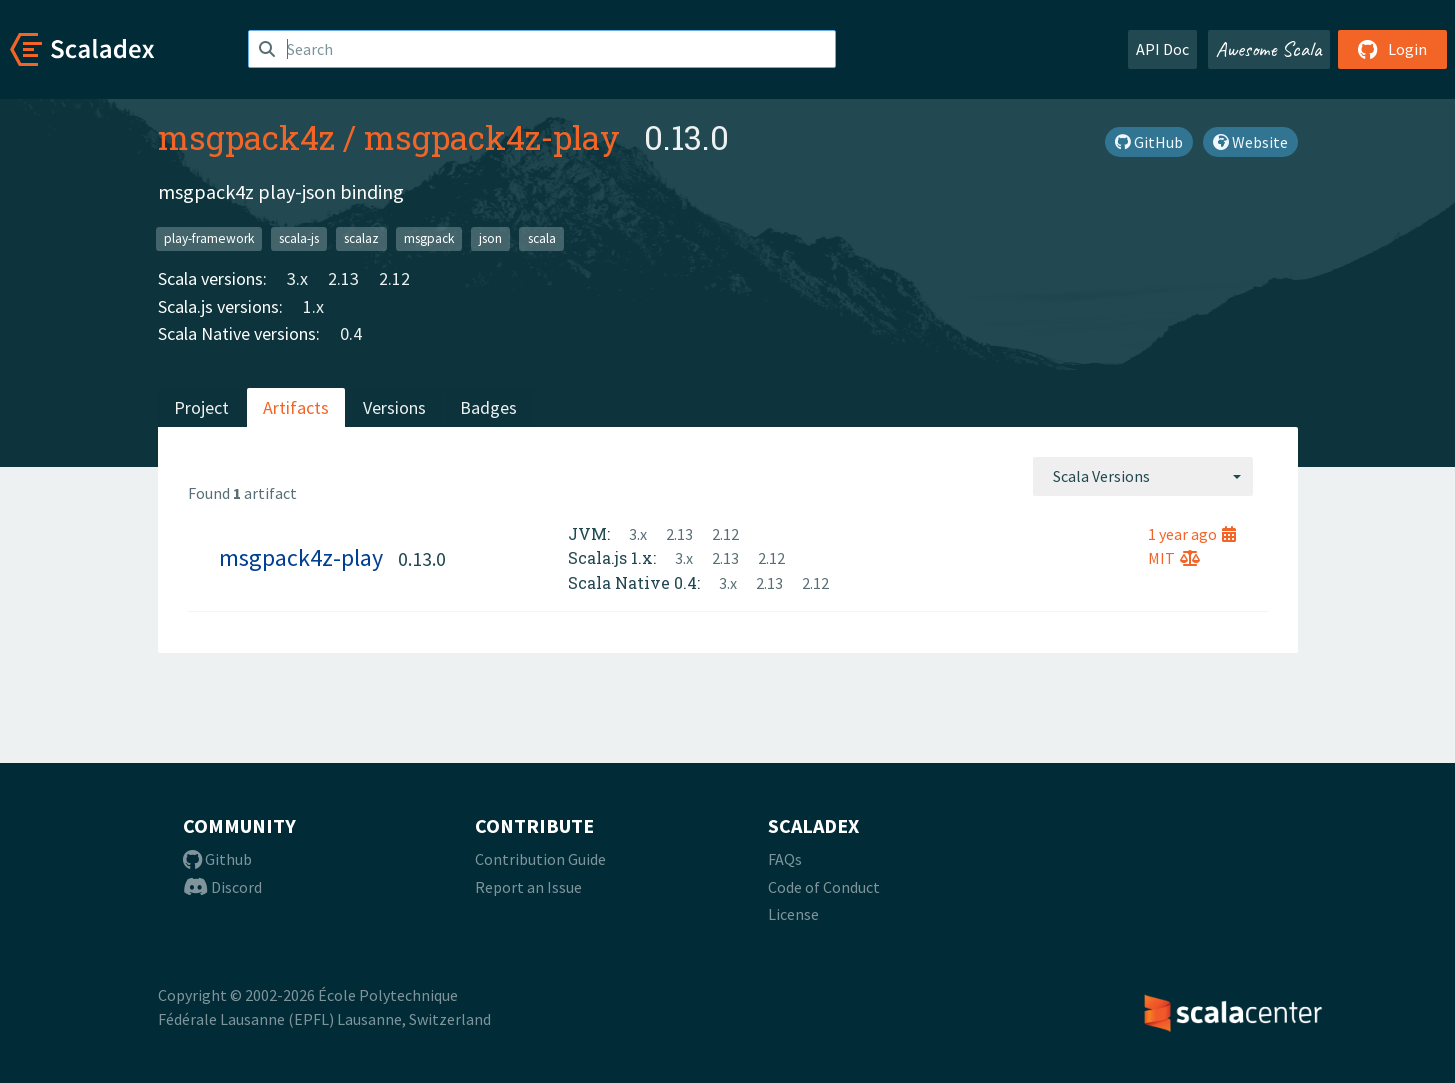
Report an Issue (528, 887)
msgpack (429, 238)
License (793, 914)
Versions (394, 407)
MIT (1174, 558)
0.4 (351, 333)
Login (1392, 49)
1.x (313, 306)
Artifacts (296, 407)
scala (542, 238)
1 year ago (1192, 534)
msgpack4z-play (492, 137)
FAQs (785, 859)
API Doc (1162, 49)
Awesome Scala (1269, 49)
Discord (222, 887)
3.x (297, 278)
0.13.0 (422, 558)
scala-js (299, 238)
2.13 (343, 278)
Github (217, 859)
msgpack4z (246, 137)
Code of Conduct (824, 887)
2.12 (394, 278)
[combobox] (1143, 476)
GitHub (1149, 142)
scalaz (361, 238)
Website (1250, 142)
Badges (488, 407)
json (490, 238)
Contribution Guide (540, 859)
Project (201, 407)
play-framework (209, 238)
